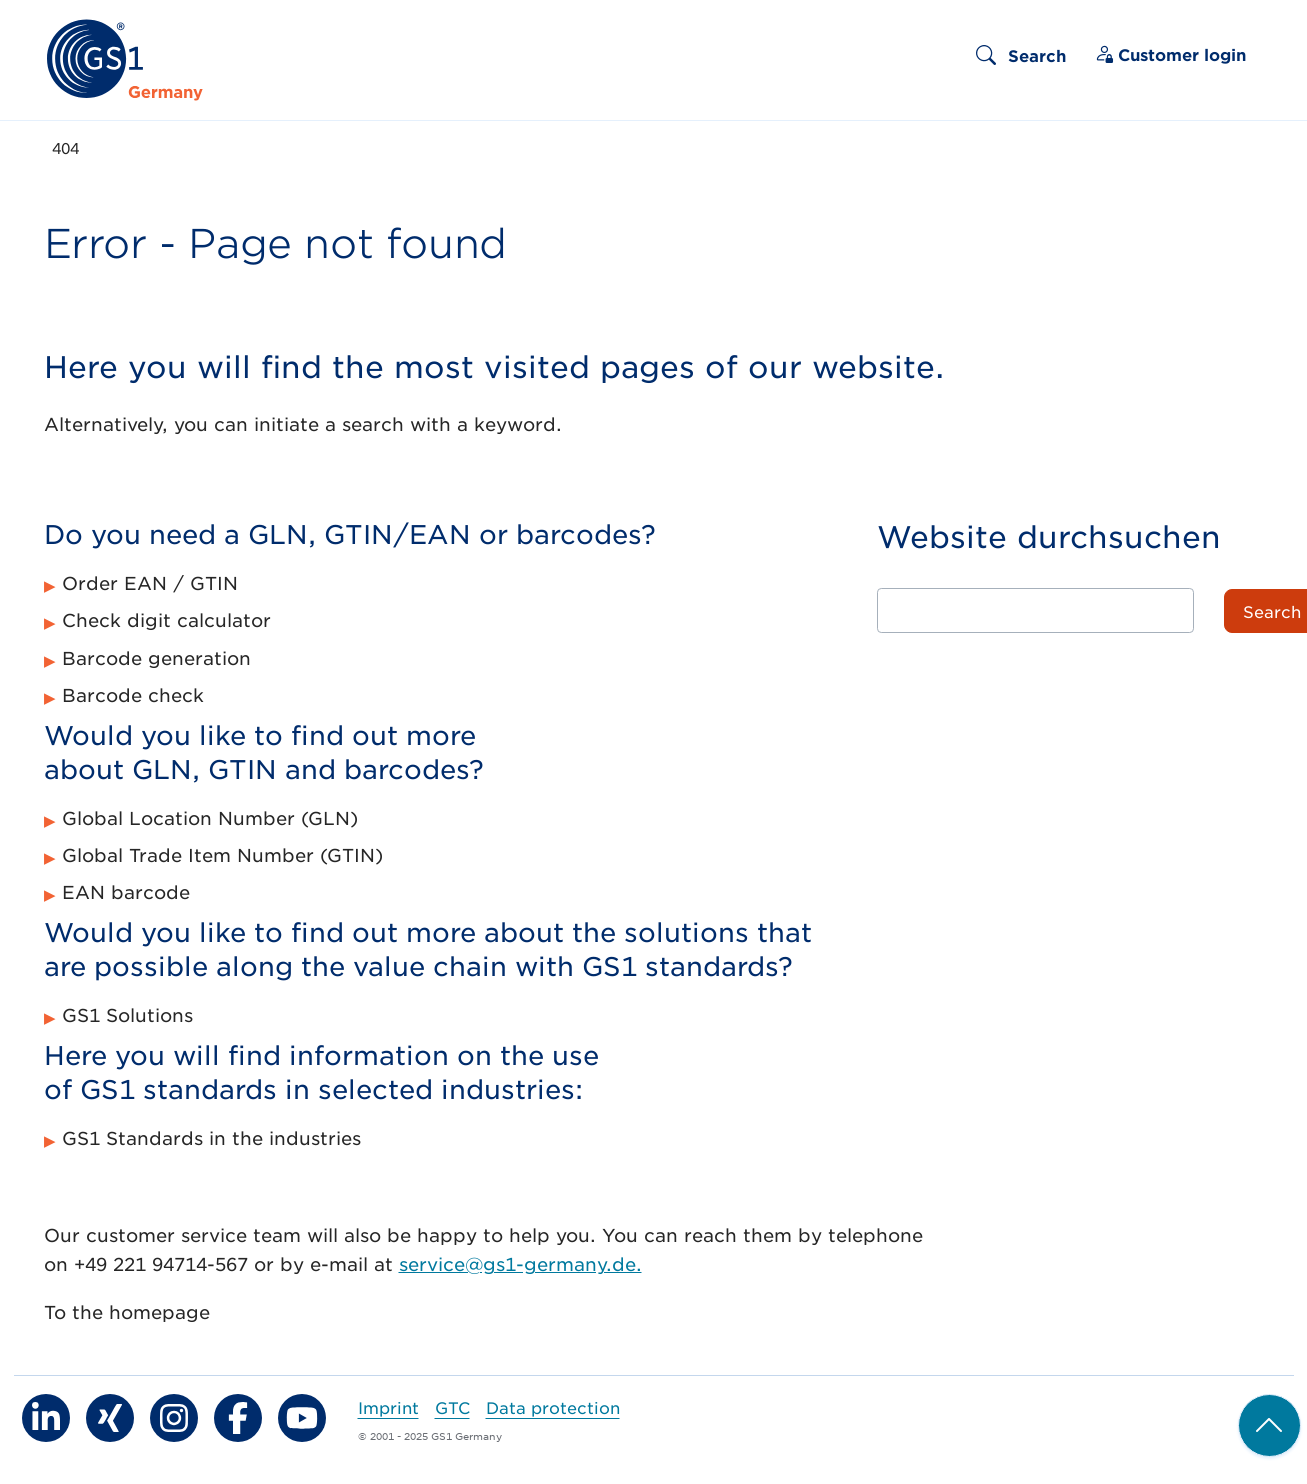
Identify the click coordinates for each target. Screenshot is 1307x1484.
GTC (452, 1407)
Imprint (388, 1407)
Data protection (553, 1407)
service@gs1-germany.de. (520, 1264)
